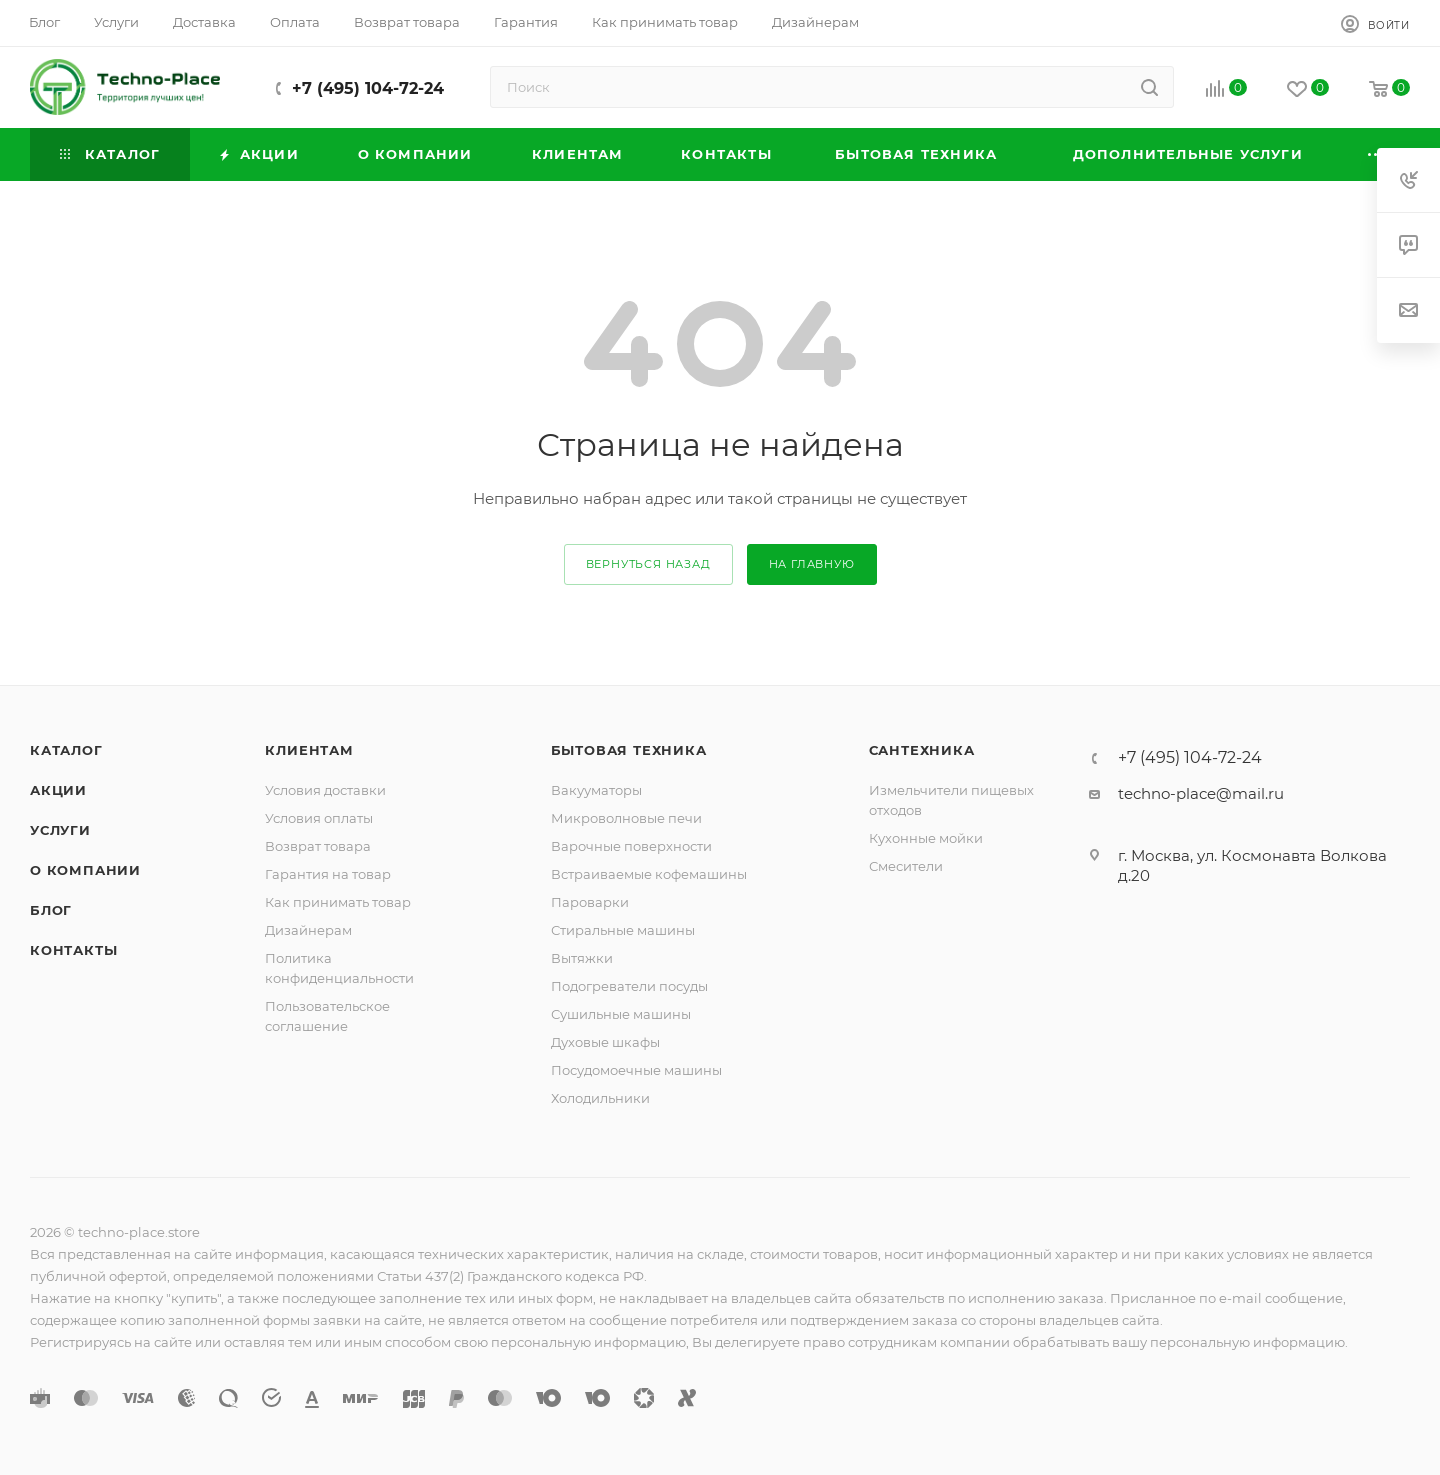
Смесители (906, 866)
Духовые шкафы (605, 1042)
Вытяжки (582, 958)
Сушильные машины (621, 1014)
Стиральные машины (623, 930)
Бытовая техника (629, 750)
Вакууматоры (596, 790)
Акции (58, 790)
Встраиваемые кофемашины (649, 874)
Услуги (60, 830)
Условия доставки (325, 790)
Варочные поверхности (631, 846)
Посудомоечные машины (636, 1070)
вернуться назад (648, 564)
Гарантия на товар (328, 874)
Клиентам (309, 750)
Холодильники (600, 1098)
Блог (51, 910)
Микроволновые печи (626, 818)
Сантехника (922, 750)
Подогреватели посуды (629, 986)
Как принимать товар (338, 902)
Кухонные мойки (926, 838)
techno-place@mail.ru (1201, 793)
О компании (85, 870)
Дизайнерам (308, 930)
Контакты (73, 950)
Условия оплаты (319, 818)
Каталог (66, 750)
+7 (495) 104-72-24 (368, 88)
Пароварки (590, 902)
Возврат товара (318, 846)
